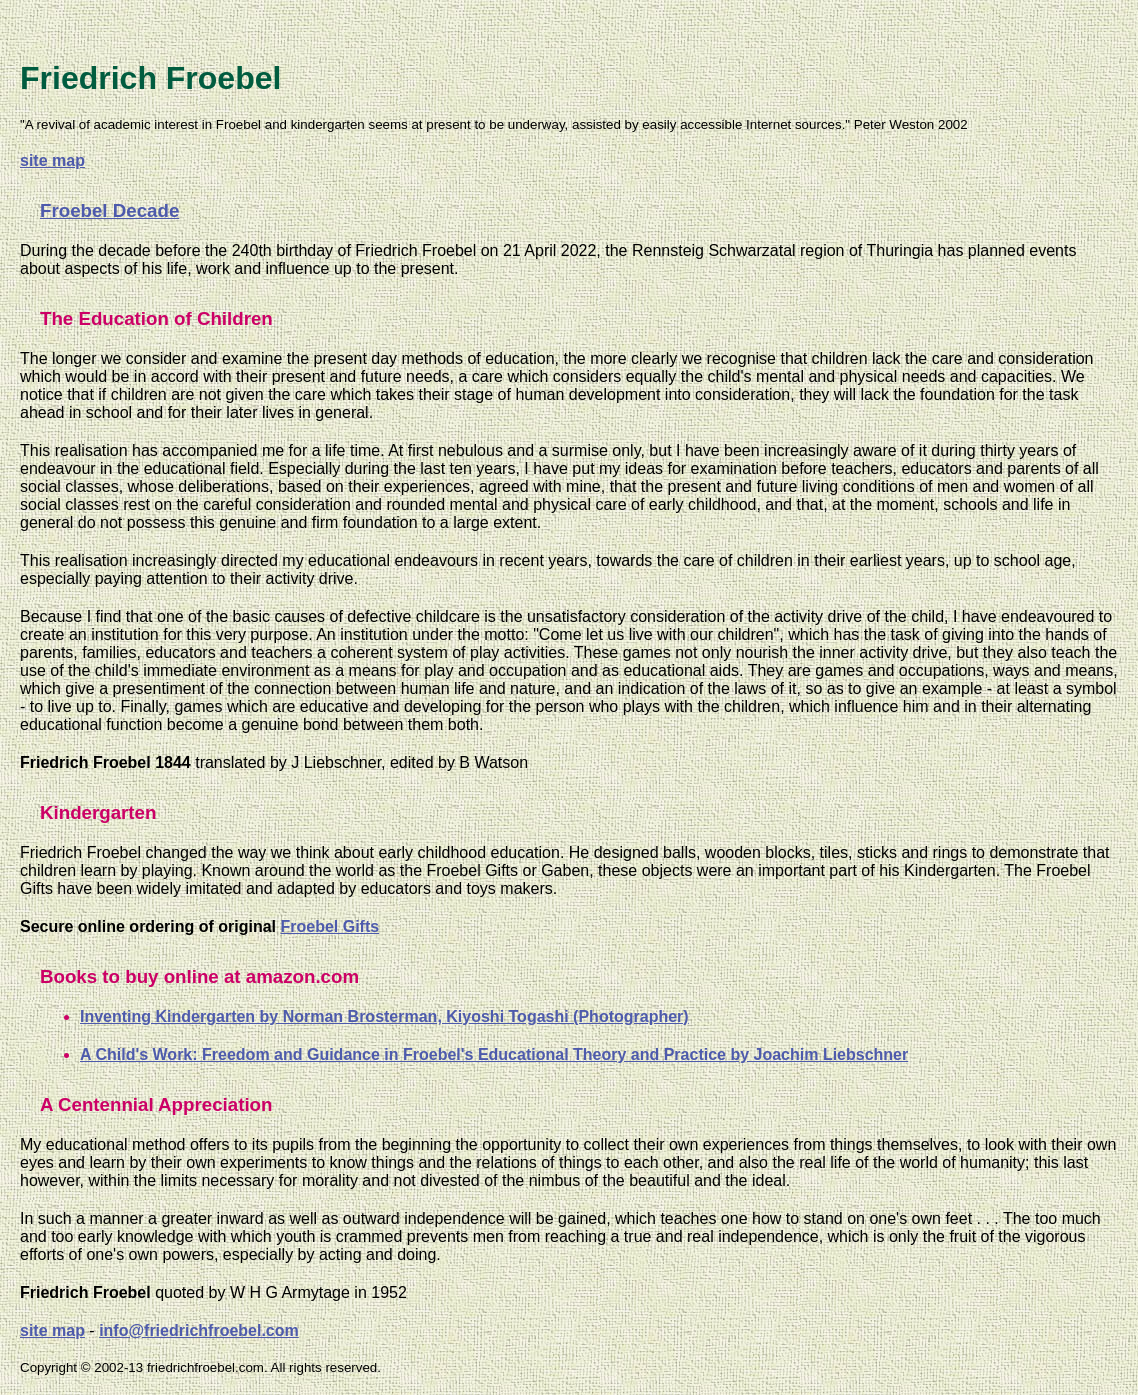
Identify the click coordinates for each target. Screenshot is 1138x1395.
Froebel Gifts (329, 926)
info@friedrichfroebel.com (199, 1330)
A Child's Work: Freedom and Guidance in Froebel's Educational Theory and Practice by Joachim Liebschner (494, 1054)
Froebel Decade (109, 210)
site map (52, 160)
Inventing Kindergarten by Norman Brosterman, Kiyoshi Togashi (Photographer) (384, 1016)
